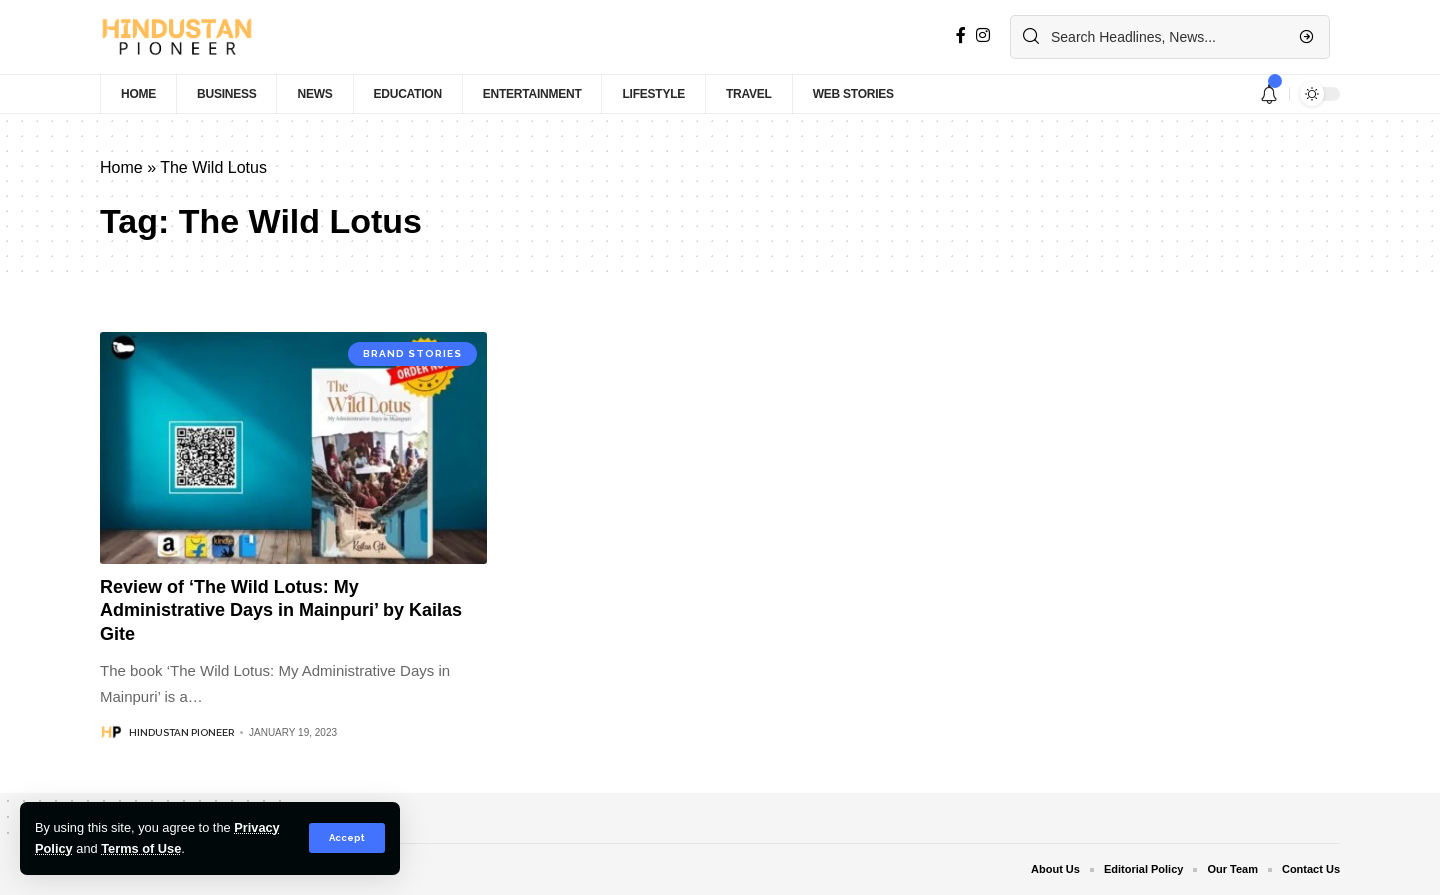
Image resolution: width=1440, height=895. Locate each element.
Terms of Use (141, 848)
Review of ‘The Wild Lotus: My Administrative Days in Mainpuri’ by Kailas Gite (281, 610)
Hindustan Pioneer (181, 732)
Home (121, 167)
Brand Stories (412, 353)
